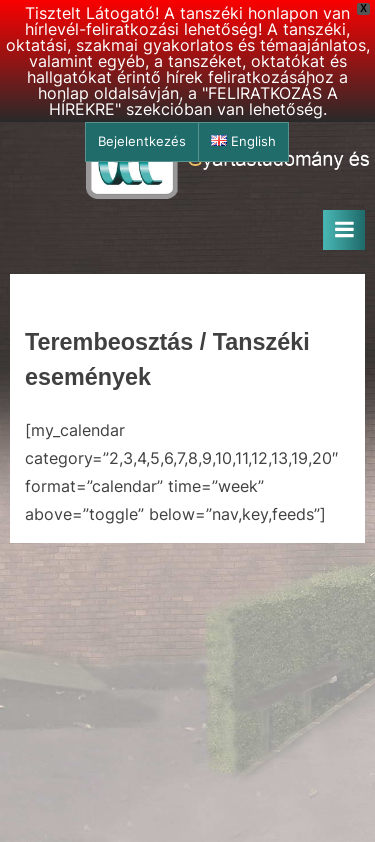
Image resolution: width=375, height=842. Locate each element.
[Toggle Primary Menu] (344, 230)
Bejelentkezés (142, 141)
